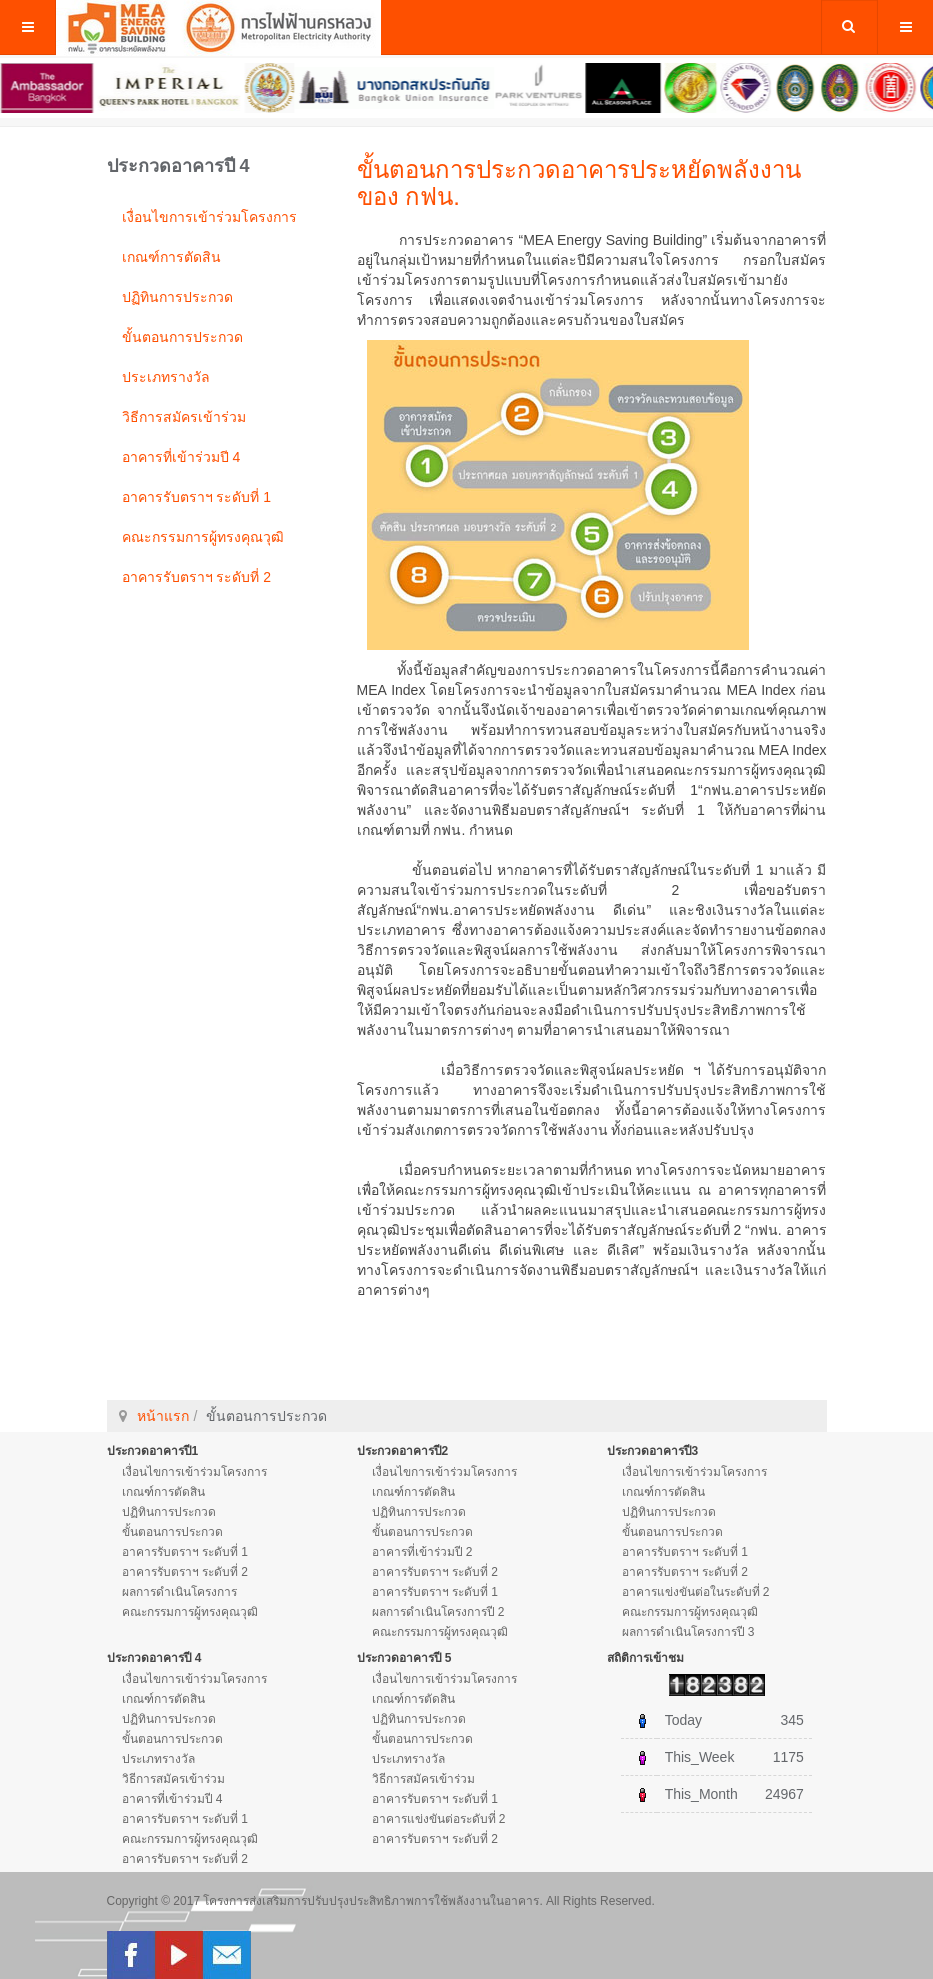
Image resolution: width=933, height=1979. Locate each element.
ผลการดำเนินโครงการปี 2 (438, 1612)
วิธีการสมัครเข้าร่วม (184, 417)
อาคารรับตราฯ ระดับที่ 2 (197, 577)
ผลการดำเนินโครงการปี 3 (688, 1632)
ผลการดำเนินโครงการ (179, 1592)
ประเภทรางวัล (166, 377)
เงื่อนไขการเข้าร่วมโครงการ (209, 217)
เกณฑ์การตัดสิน (171, 257)
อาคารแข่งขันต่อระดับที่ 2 (439, 1819)
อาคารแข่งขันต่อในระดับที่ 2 (696, 1592)
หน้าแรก (163, 1416)
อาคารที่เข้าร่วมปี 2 (422, 1552)
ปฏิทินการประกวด (177, 297)
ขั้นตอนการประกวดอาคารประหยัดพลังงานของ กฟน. (579, 182)
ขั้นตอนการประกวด (182, 337)
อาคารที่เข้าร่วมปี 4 (181, 457)
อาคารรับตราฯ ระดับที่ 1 (197, 497)
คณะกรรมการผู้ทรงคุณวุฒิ (203, 537)
